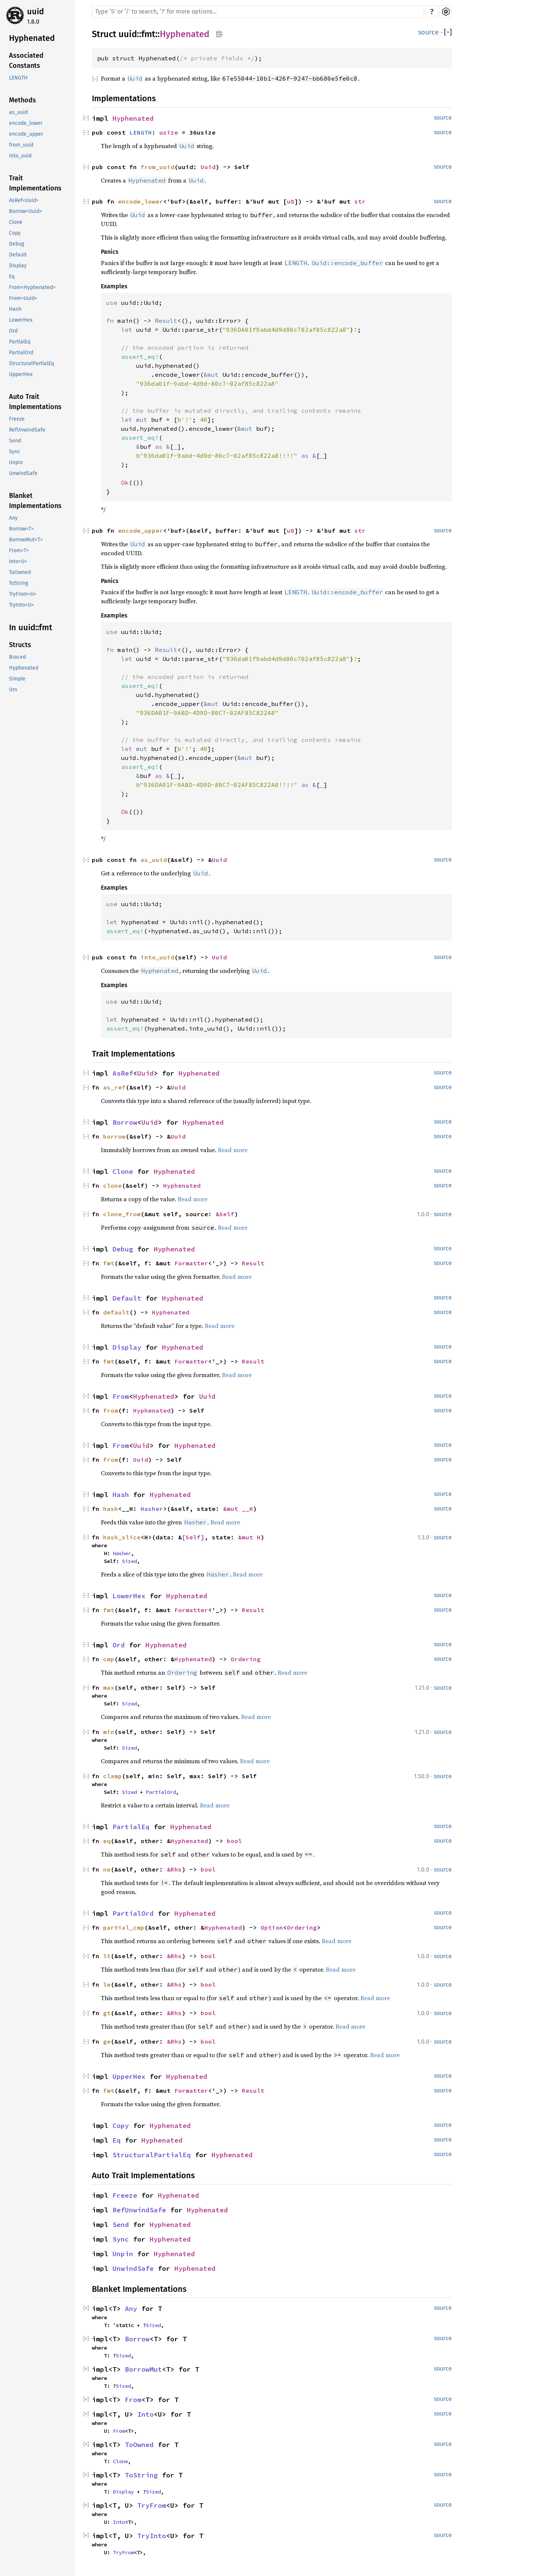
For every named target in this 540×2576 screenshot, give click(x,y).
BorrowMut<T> (26, 539)
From (120, 1396)
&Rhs (174, 1869)
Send (15, 441)
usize (168, 132)
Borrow (124, 1122)
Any (13, 518)
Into (145, 2414)
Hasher (152, 1508)
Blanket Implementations (35, 501)
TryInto (151, 2535)
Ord (13, 331)
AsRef (122, 1073)
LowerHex (21, 320)
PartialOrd (21, 352)
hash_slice (122, 1537)
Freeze (17, 419)
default (116, 1312)
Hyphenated (32, 38)
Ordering (246, 1659)
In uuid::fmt (30, 627)
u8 (290, 201)
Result (253, 1263)
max (108, 1687)
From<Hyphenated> (32, 287)
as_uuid (18, 112)
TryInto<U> (21, 605)
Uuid (208, 167)
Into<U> (18, 561)
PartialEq (19, 342)
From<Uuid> (23, 298)
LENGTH (18, 78)
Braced (17, 657)
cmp (108, 1659)
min (108, 1731)
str (360, 201)
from (110, 1410)
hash (110, 1508)
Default (18, 255)
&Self (225, 1214)
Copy (15, 233)
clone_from (122, 1214)
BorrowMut (143, 2369)
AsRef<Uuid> (24, 200)
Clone (15, 222)
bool (234, 1841)
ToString (18, 583)
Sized (129, 1561)
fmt (148, 34)
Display (18, 265)
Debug (16, 244)
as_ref (114, 1087)
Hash (15, 309)
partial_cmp (123, 1927)
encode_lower (25, 123)
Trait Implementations (35, 183)
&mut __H (238, 1508)
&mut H (249, 1537)
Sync (14, 451)
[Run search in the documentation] (258, 11)
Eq (12, 276)
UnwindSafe (23, 473)
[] (448, 32)
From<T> (19, 550)
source (428, 32)
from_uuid (21, 145)
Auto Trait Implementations (35, 402)
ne (107, 1869)
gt (107, 2013)
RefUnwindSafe (27, 430)
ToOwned (20, 572)
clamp (112, 1776)
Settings (446, 11)
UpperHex (21, 374)
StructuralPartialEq (31, 363)
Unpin (16, 462)
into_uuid (20, 156)
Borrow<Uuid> (25, 211)
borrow (114, 1136)
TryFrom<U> (22, 594)
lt (107, 1956)
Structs (20, 645)
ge (107, 2041)
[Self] (193, 1537)
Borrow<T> (21, 529)
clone (112, 1185)
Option (272, 1927)
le (107, 1984)
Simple (17, 679)
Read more (233, 1150)
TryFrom (151, 2505)
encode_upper (26, 134)
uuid (35, 11)
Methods (22, 100)
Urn (13, 689)
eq (107, 1841)
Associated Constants (26, 60)
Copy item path (219, 33)
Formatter (191, 1263)
